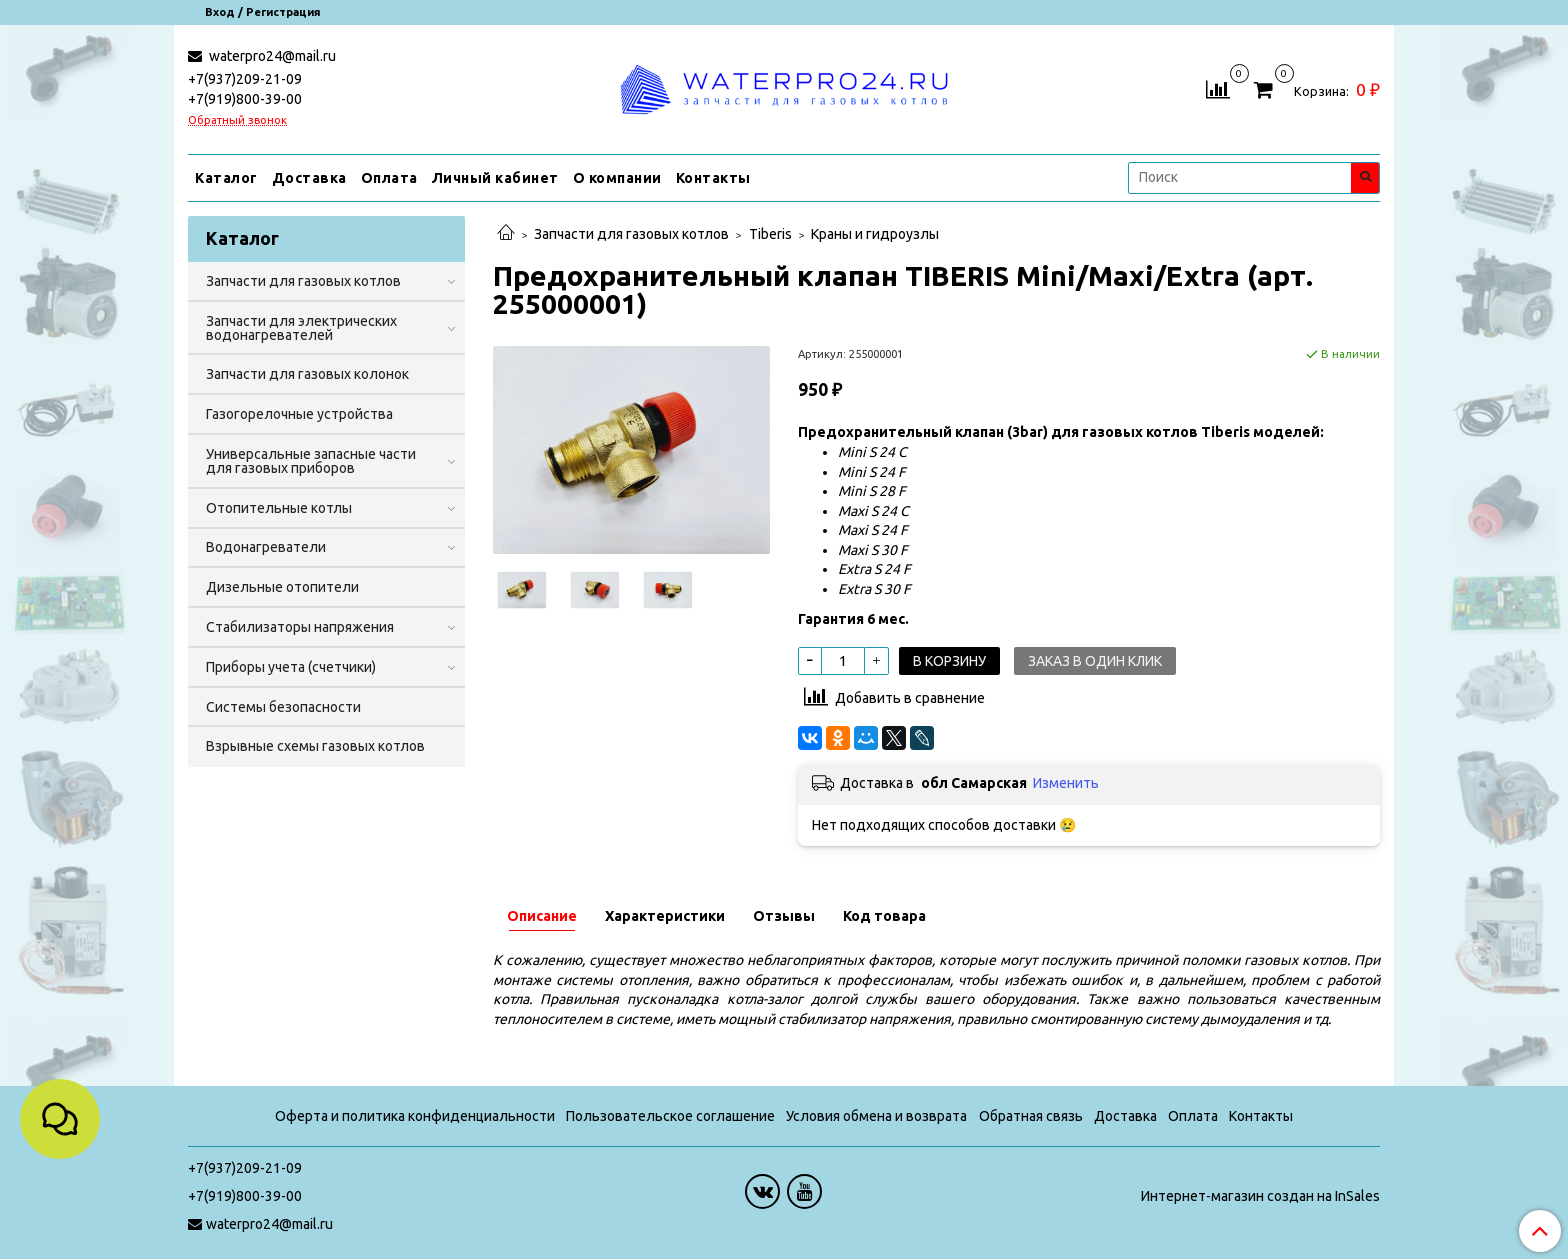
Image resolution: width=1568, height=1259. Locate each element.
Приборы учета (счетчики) (291, 667)
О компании (617, 178)
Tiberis (770, 234)
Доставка (309, 178)
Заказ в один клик (1095, 661)
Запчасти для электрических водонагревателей (301, 328)
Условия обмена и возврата (876, 1116)
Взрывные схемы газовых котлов (315, 746)
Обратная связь (1031, 1116)
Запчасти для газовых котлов (631, 234)
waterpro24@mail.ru (271, 56)
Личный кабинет (495, 178)
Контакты (713, 178)
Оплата (389, 178)
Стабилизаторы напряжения (300, 627)
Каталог (226, 178)
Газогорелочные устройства (299, 414)
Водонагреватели (266, 547)
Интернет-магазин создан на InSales (1260, 1196)
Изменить (1066, 783)
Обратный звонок (237, 120)
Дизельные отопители (282, 587)
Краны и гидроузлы (875, 234)
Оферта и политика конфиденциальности (415, 1116)
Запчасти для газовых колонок (307, 374)
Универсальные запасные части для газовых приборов (311, 461)
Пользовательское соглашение (670, 1116)
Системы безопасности (283, 707)
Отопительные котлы (279, 508)
